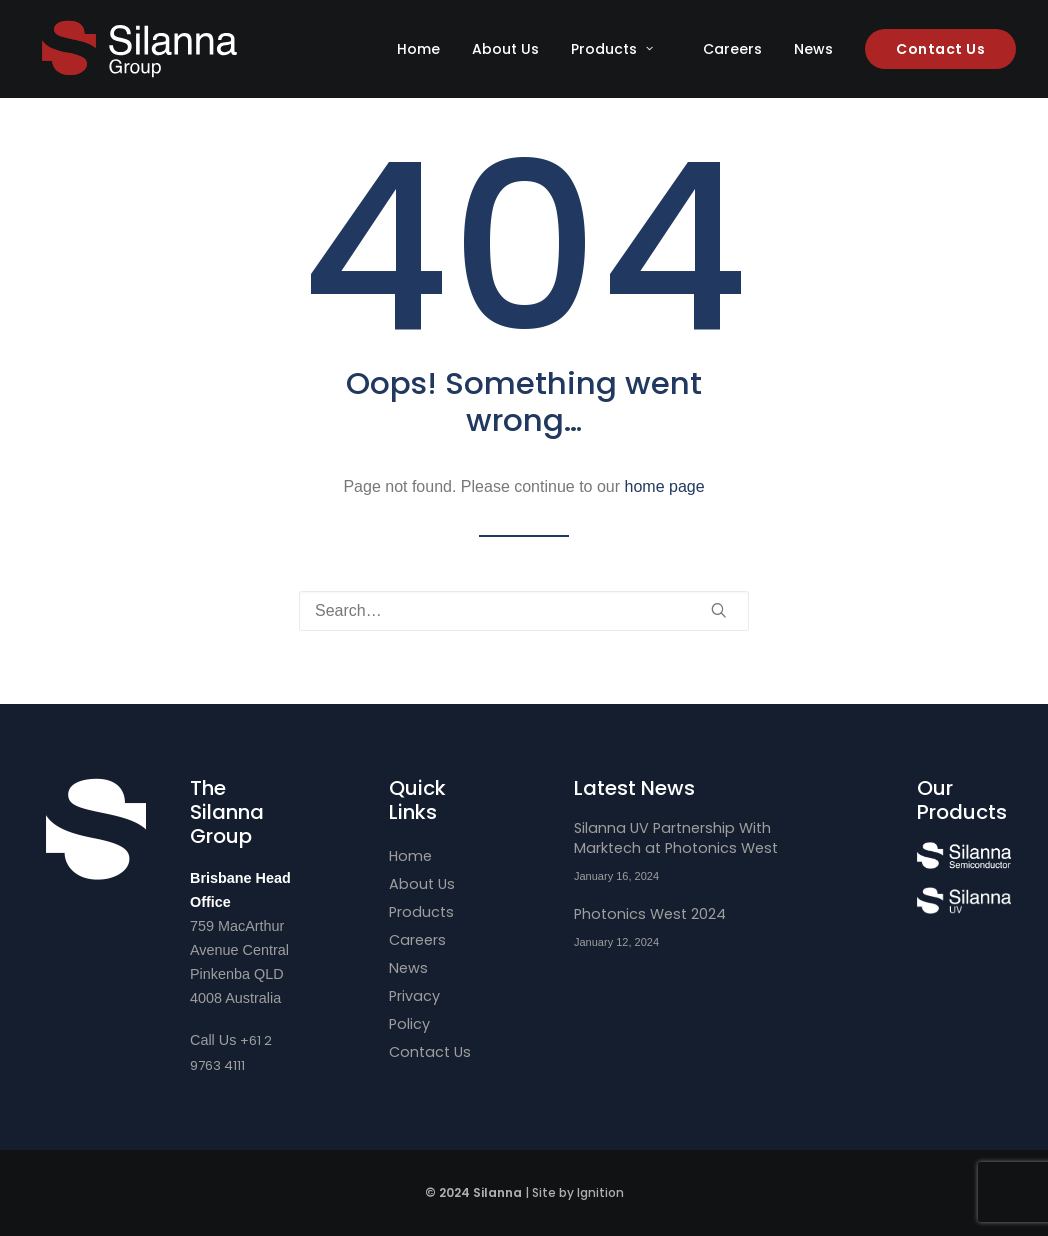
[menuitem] (425, 49)
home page (665, 486)
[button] (719, 610)
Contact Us (430, 1052)
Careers (732, 49)
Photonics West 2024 (650, 914)
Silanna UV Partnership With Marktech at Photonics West (676, 838)
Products (612, 49)
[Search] (524, 611)
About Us (505, 49)
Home (418, 49)
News (813, 49)
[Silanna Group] (139, 49)
